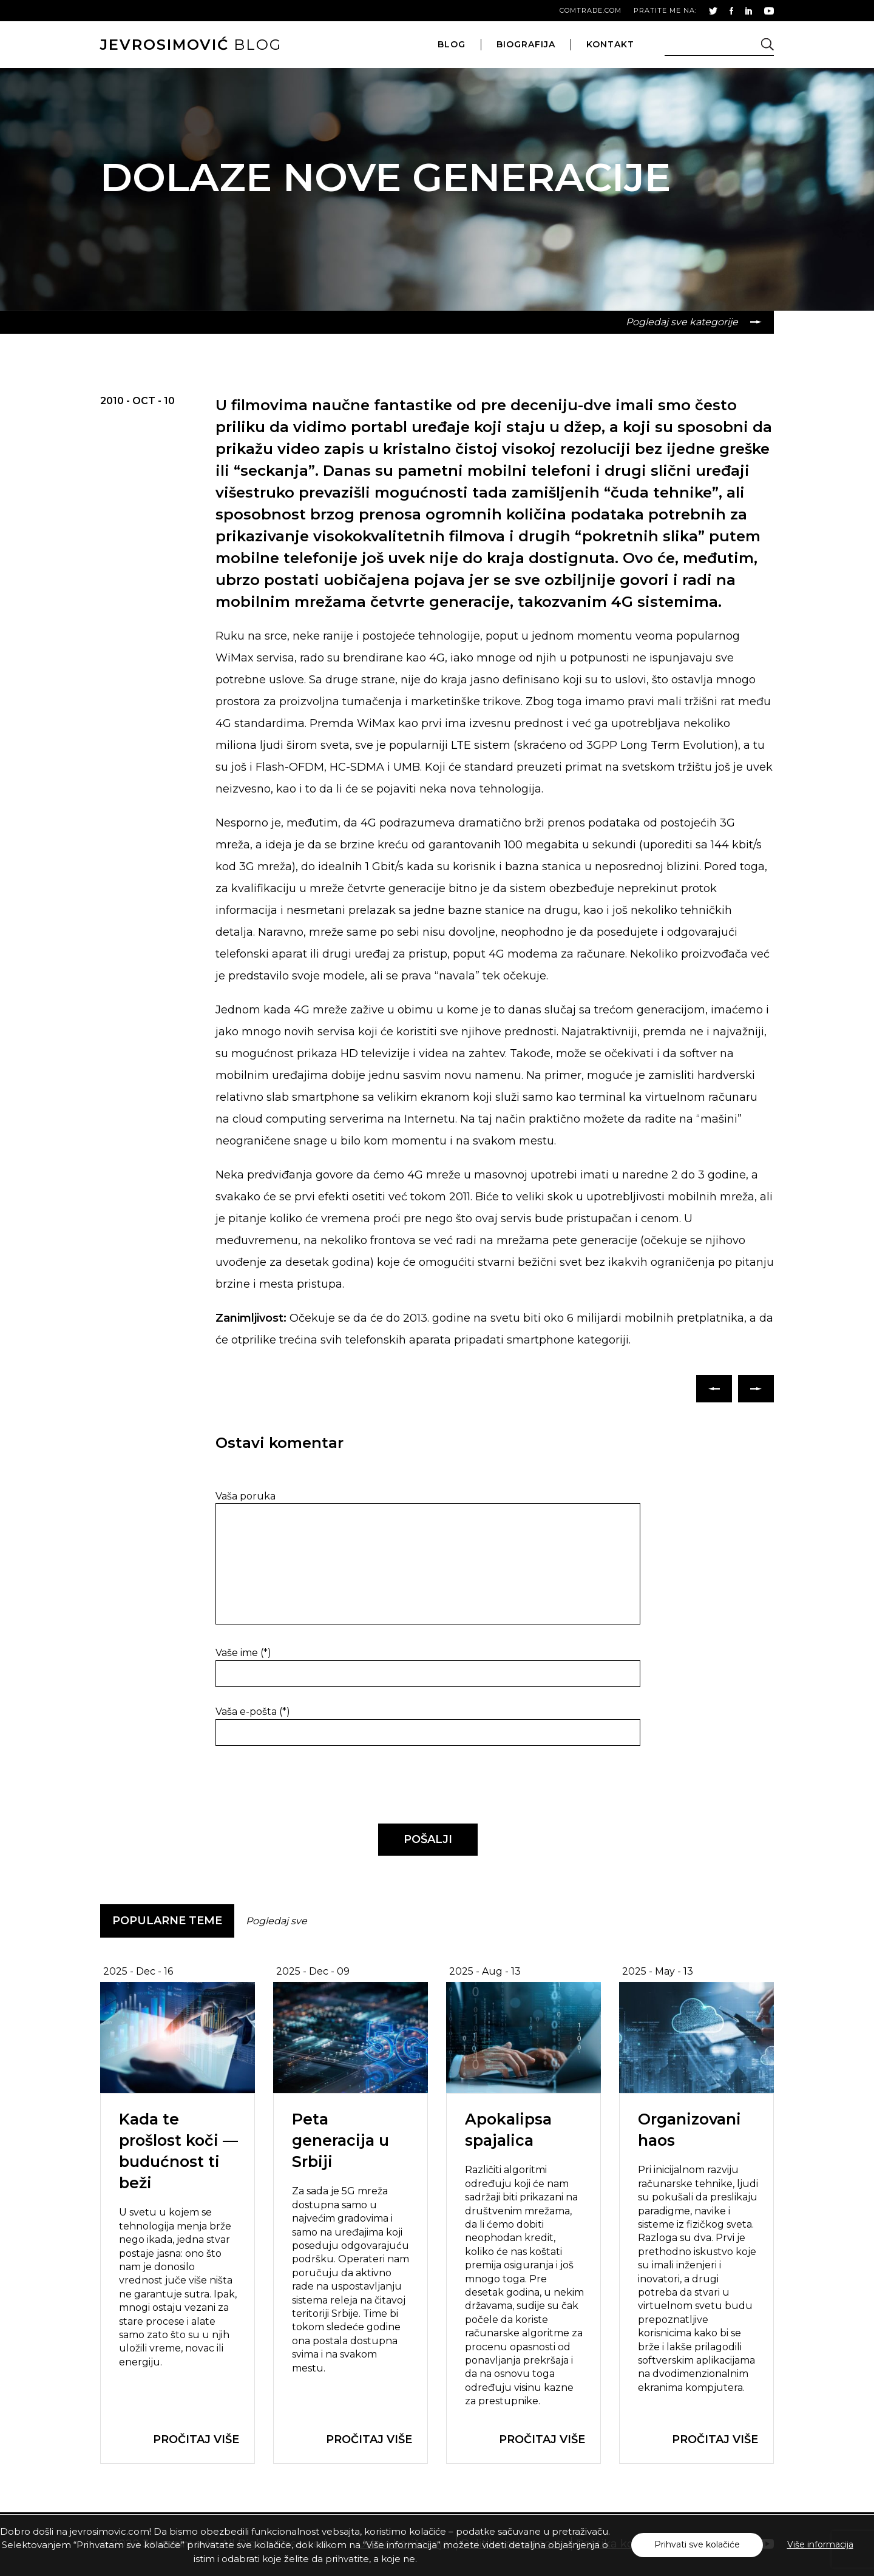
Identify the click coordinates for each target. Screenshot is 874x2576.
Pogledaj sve (276, 1921)
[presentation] (298, 1785)
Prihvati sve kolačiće (697, 2544)
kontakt (610, 44)
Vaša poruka (245, 1496)
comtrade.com (591, 10)
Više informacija (820, 2544)
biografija (525, 44)
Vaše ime (243, 1652)
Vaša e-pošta (252, 1711)
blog (191, 44)
